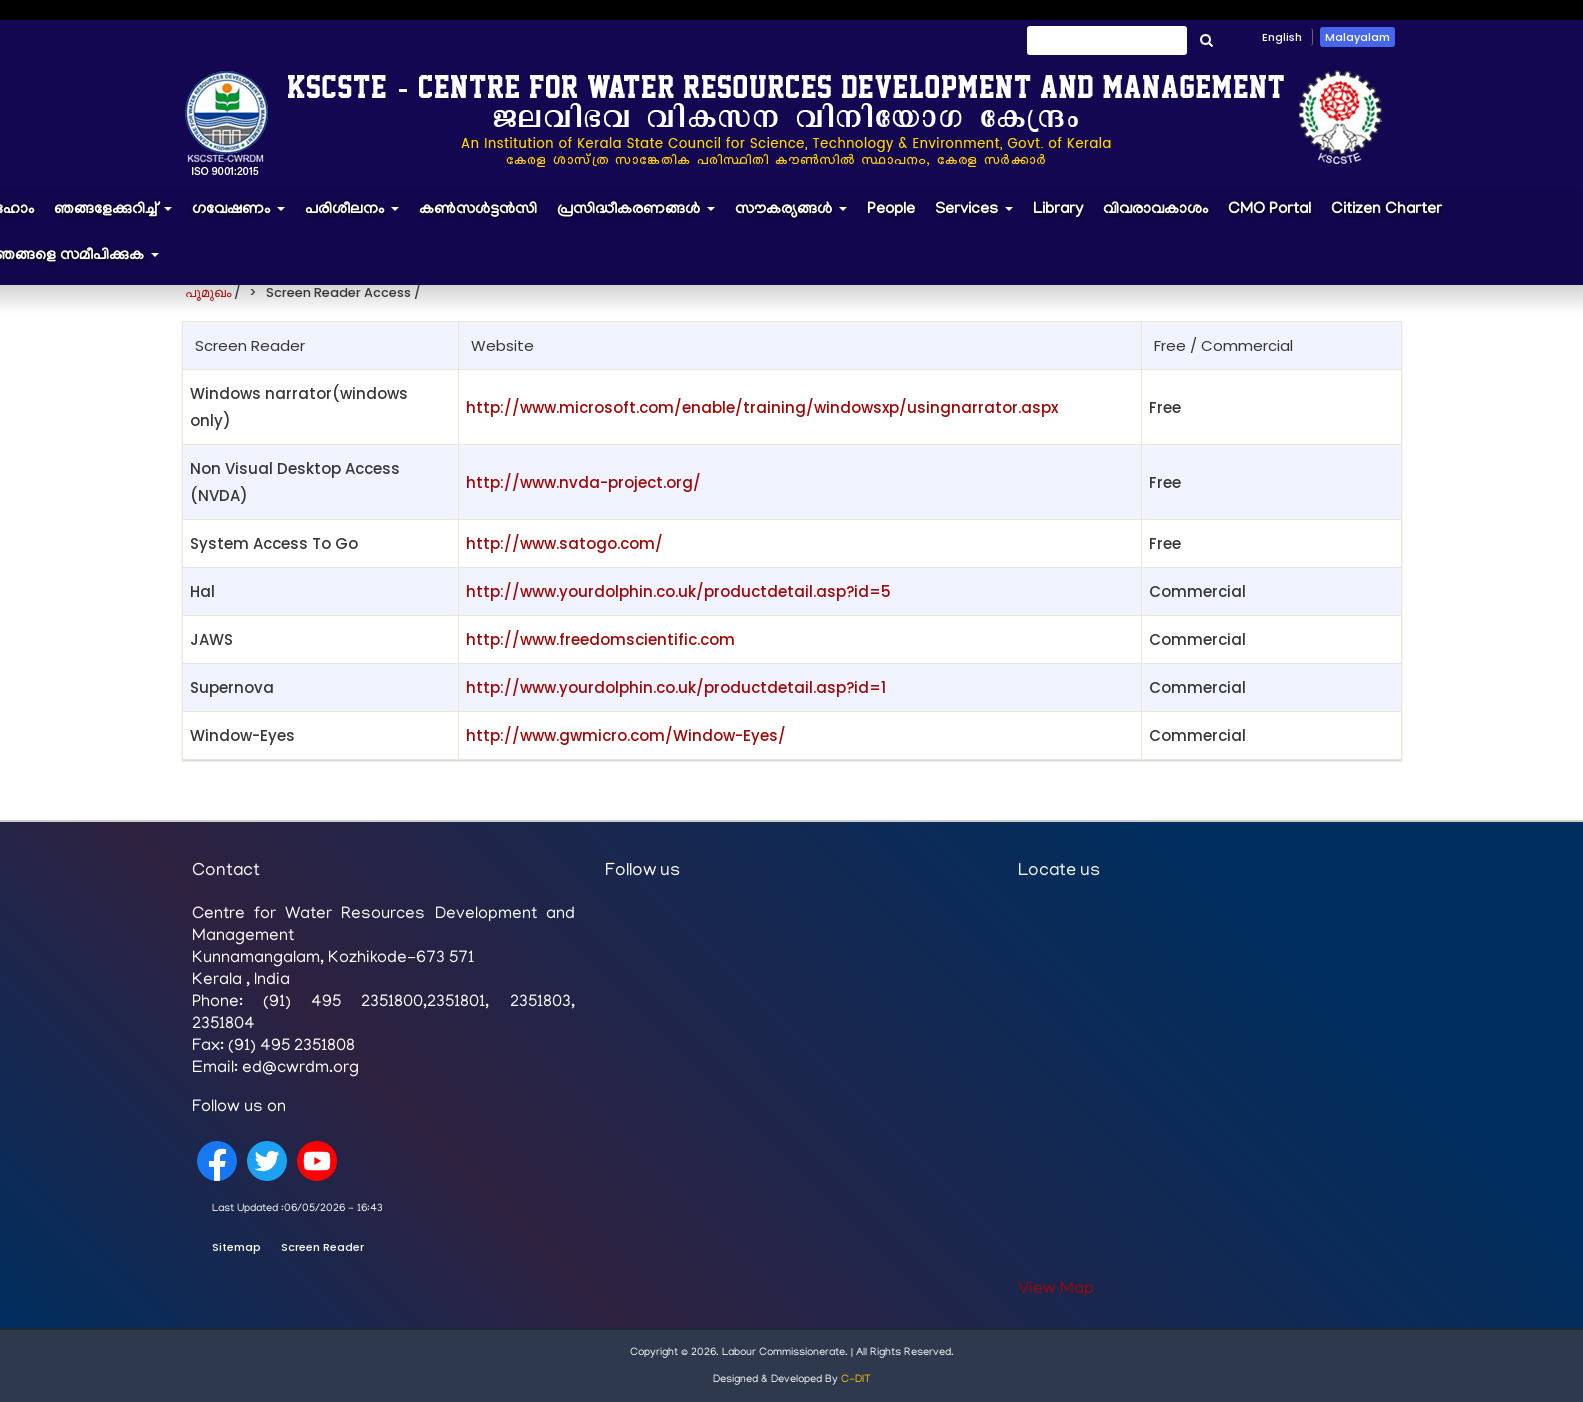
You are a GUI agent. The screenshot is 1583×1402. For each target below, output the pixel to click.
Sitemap (236, 1247)
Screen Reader (322, 1247)
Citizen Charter (1386, 210)
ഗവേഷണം (243, 219)
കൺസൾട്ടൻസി (478, 210)
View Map (1056, 1290)
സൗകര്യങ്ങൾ (796, 219)
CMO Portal (1269, 210)
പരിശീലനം (357, 219)
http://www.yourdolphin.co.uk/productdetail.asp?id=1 (676, 687)
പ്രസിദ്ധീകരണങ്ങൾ (641, 219)
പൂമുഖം (208, 292)
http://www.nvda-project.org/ (583, 482)
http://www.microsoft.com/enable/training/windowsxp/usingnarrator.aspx (762, 407)
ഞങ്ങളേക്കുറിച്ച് (118, 219)
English (1282, 37)
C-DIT (856, 1380)
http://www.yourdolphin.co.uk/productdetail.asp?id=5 (678, 591)
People (891, 210)
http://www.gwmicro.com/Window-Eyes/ (626, 735)
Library (1058, 210)
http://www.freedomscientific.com (600, 639)
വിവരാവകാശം (1155, 210)
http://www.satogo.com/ (564, 543)
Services (979, 219)
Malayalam (1357, 37)
